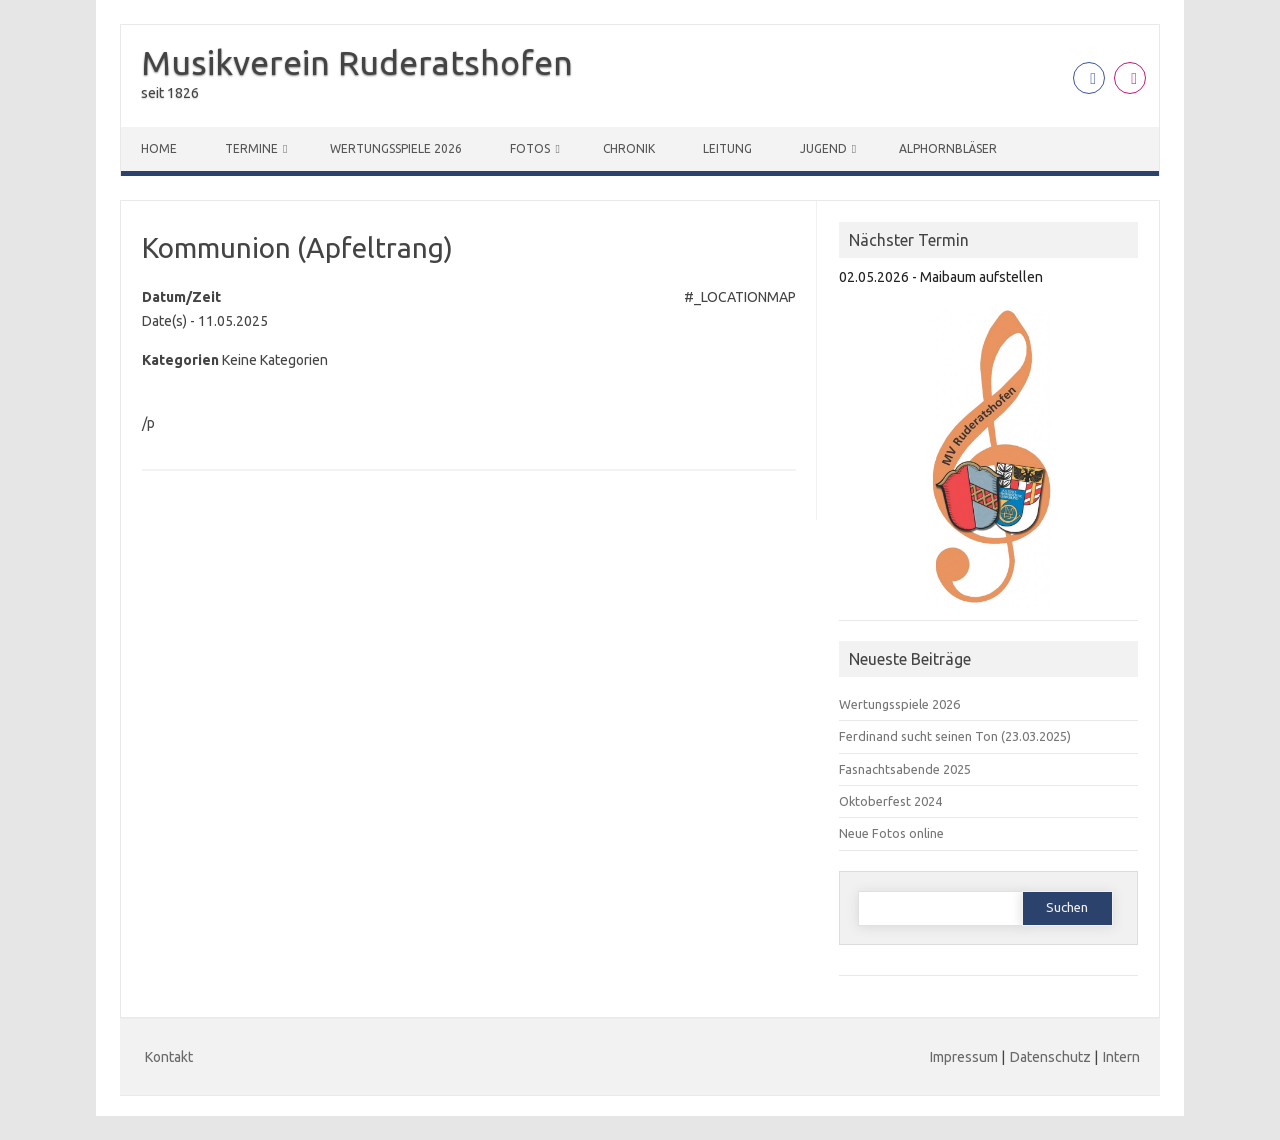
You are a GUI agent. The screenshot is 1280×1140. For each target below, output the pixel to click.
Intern (1121, 1057)
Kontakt (169, 1057)
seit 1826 (170, 93)
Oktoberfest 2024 (890, 801)
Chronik (629, 148)
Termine (251, 148)
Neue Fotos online (891, 833)
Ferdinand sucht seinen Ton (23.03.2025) (955, 736)
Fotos (530, 148)
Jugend (823, 148)
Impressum (964, 1057)
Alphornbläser (948, 148)
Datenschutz (1050, 1057)
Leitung (727, 148)
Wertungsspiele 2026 (396, 148)
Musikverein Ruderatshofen (357, 62)
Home (159, 148)
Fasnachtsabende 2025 (905, 769)
